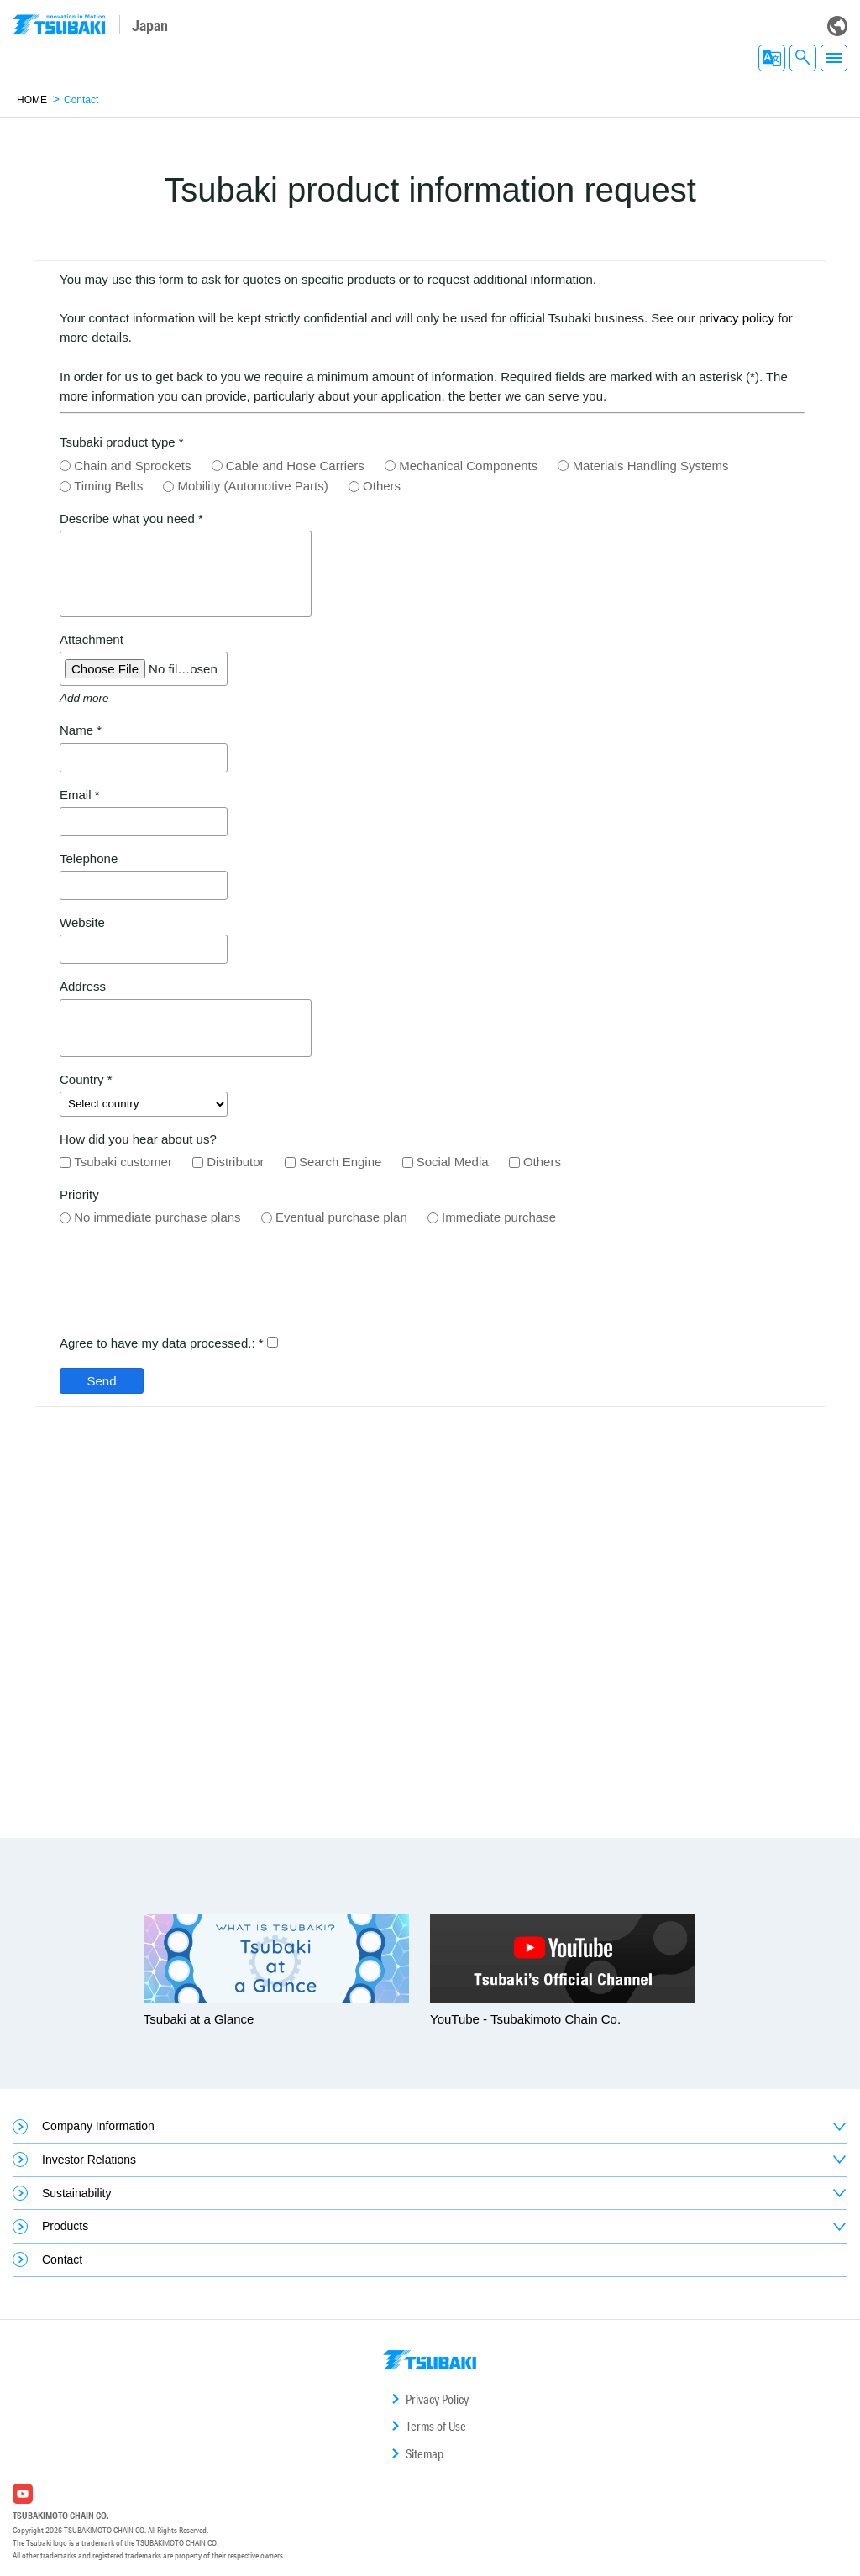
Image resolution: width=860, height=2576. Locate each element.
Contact (62, 2259)
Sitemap (424, 2454)
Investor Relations (89, 2159)
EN (771, 58)
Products (65, 2226)
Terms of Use (436, 2426)
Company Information (98, 2126)
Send (101, 1381)
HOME (32, 100)
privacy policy (736, 318)
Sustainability (77, 2193)
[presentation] (187, 1288)
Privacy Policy (437, 2399)
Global (837, 26)
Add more (84, 698)
